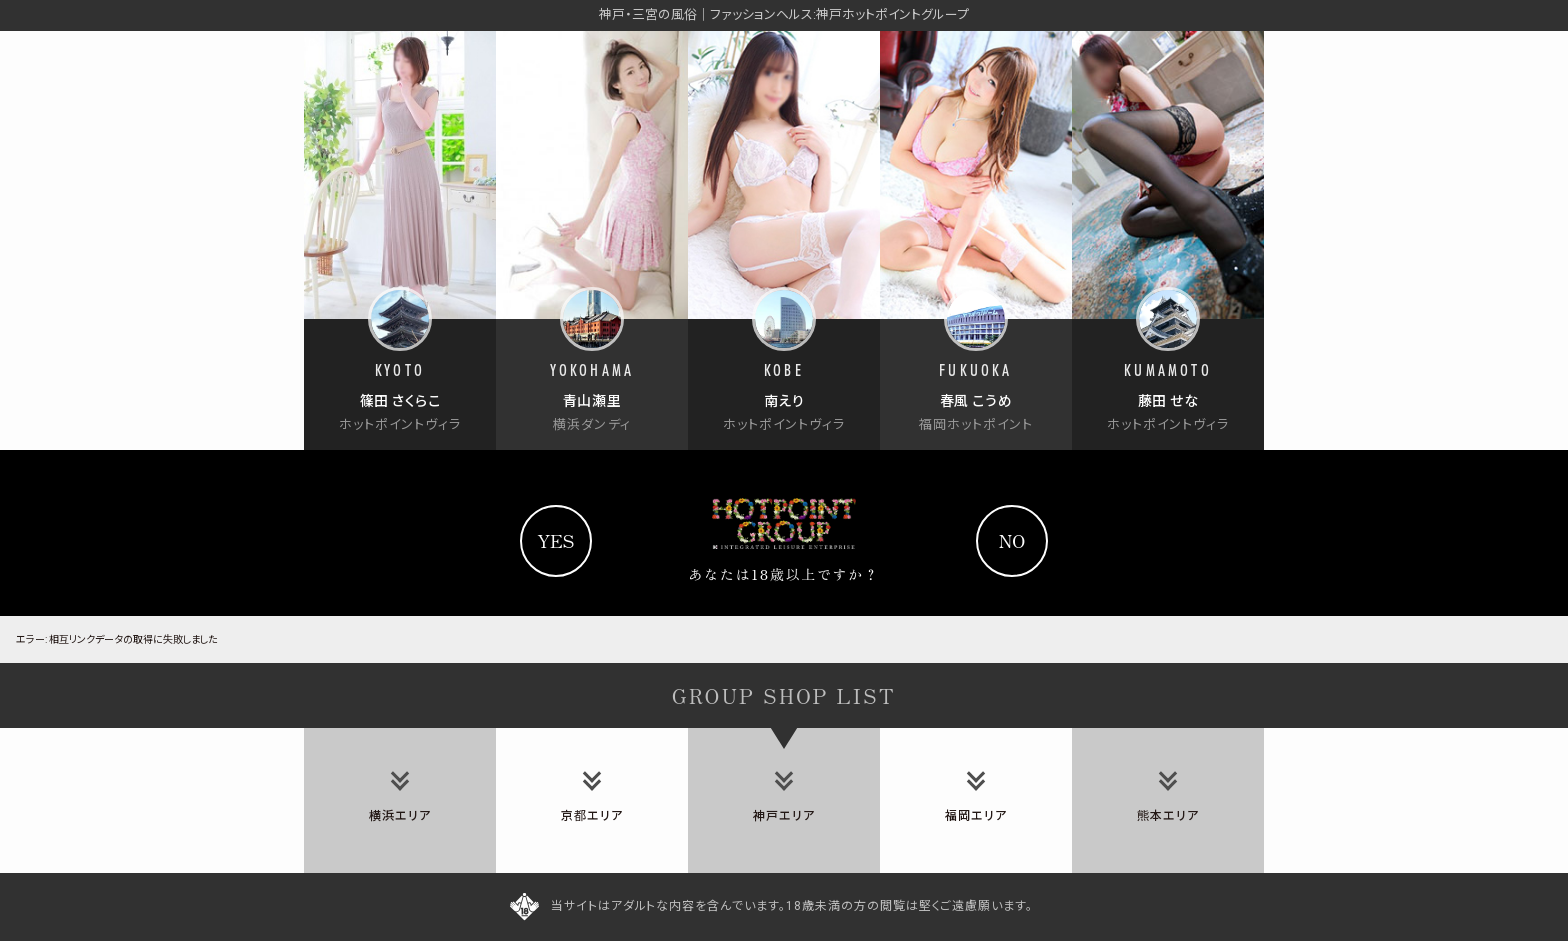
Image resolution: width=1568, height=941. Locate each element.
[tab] (400, 800)
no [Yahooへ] (1012, 540)
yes (555, 540)
